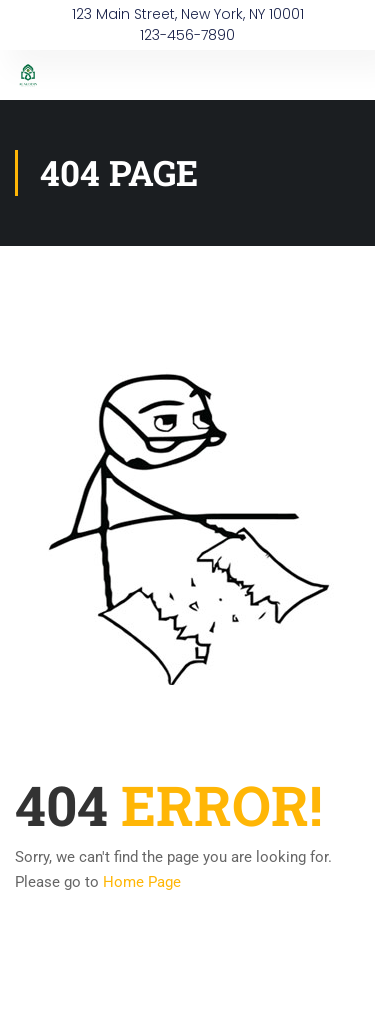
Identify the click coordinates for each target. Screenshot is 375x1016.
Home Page (142, 882)
